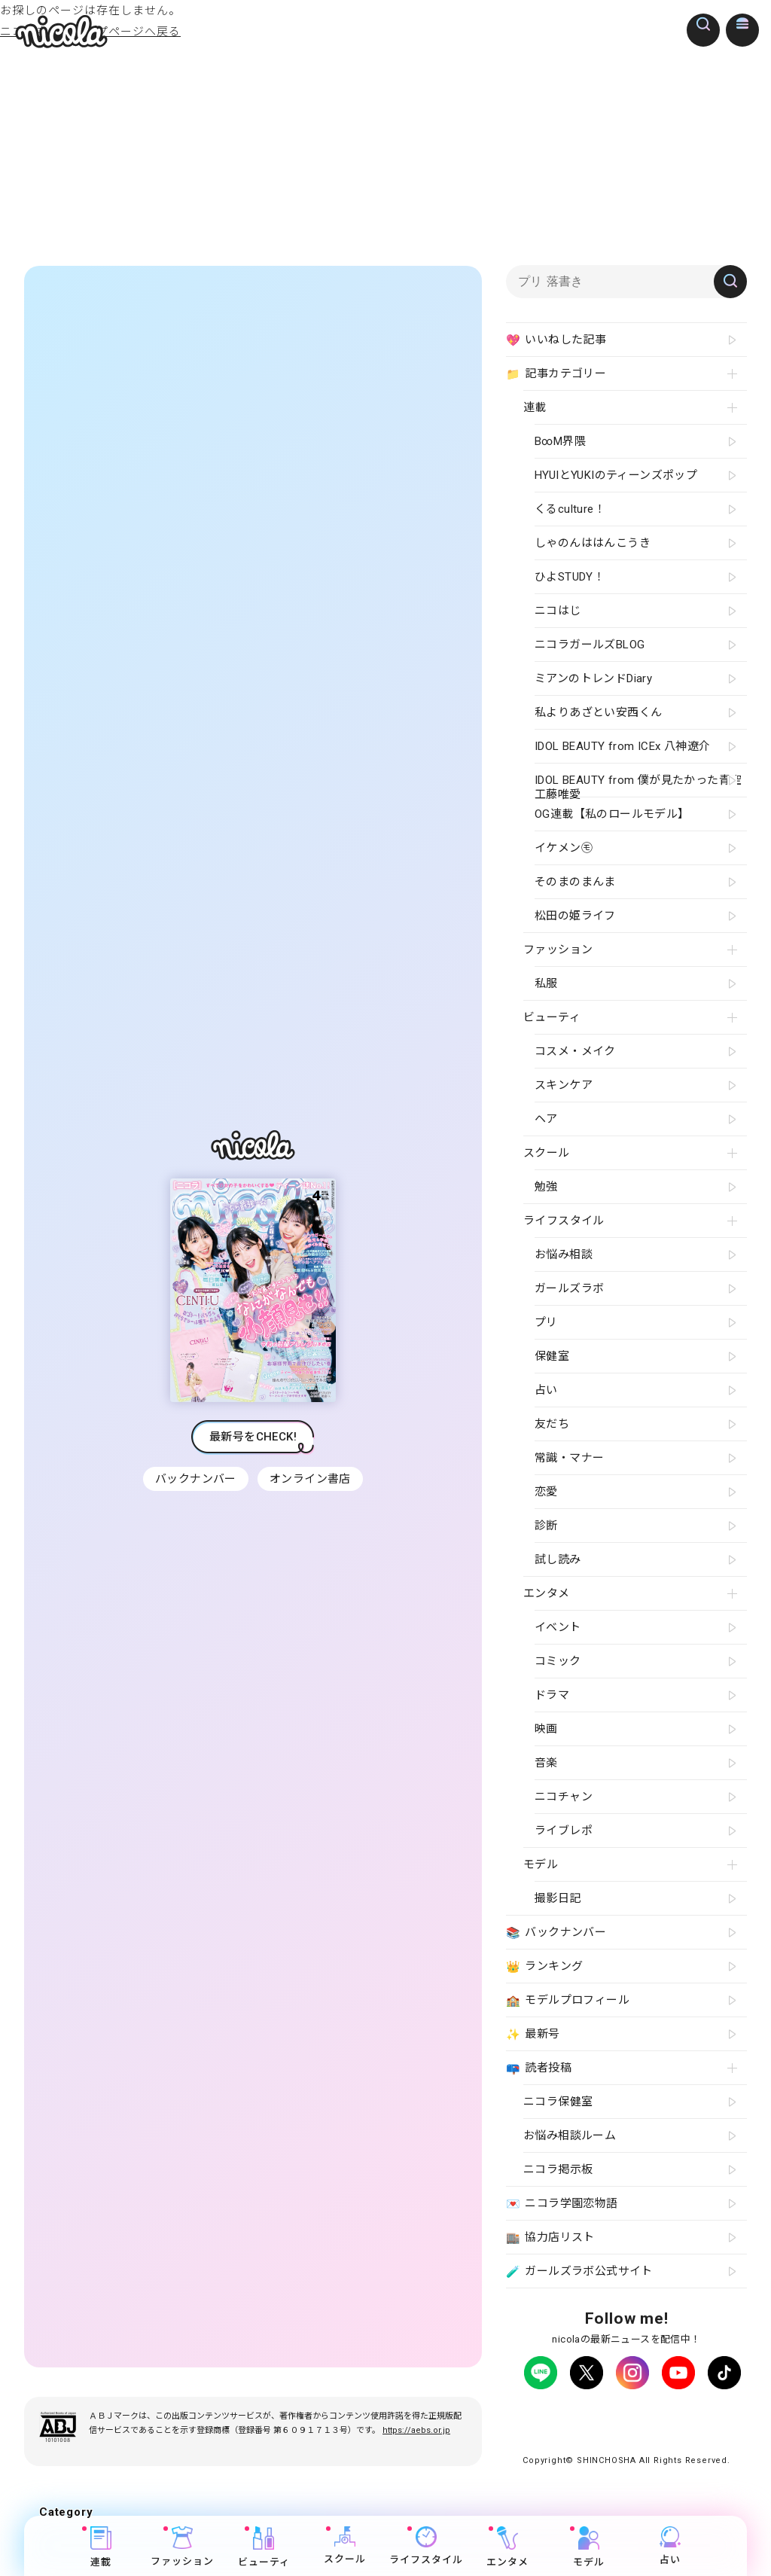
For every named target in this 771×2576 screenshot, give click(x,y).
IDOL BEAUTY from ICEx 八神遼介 (622, 746)
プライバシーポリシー (565, 2414)
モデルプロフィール (567, 2000)
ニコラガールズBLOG (590, 644)
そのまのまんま (575, 882)
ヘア (546, 1119)
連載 (100, 2547)
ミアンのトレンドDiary (593, 678)
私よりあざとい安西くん (598, 712)
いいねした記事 (556, 340)
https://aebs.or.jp (416, 2444)
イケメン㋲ (564, 848)
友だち (552, 1424)
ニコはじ (558, 610)
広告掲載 (646, 2414)
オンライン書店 (311, 1485)
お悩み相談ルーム (569, 2135)
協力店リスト (550, 2237)
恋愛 (546, 1491)
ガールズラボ (569, 1288)
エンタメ (507, 2547)
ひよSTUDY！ (570, 577)
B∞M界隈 (560, 441)
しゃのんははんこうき (593, 543)
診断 (546, 1525)
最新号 (533, 2034)
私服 (546, 983)
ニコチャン (564, 1796)
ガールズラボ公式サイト (579, 2271)
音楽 (546, 1763)
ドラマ (552, 1695)
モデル (589, 2547)
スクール (345, 2545)
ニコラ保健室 (558, 2101)
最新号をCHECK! (253, 1443)
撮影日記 (558, 1898)
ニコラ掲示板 (558, 2169)
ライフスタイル (426, 2545)
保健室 (552, 1356)
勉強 (546, 1186)
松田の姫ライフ (575, 915)
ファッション (182, 2546)
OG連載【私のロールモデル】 (612, 814)
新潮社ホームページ (662, 2428)
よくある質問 (707, 2414)
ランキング (544, 1966)
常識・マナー (569, 1458)
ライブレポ (564, 1830)
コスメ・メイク (575, 1051)
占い (670, 2545)
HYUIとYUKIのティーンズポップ (616, 475)
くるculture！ (570, 509)
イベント (558, 1627)
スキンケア (564, 1085)
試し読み (558, 1559)
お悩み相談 (564, 1254)
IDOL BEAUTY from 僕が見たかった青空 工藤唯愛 (638, 785)
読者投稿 (538, 2068)
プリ (546, 1322)
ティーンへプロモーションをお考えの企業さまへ (626, 2441)
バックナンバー (194, 1485)
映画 (546, 1729)
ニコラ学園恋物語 (562, 2204)
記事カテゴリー (556, 374)
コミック (558, 1661)
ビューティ (264, 2547)
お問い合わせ (576, 2428)
